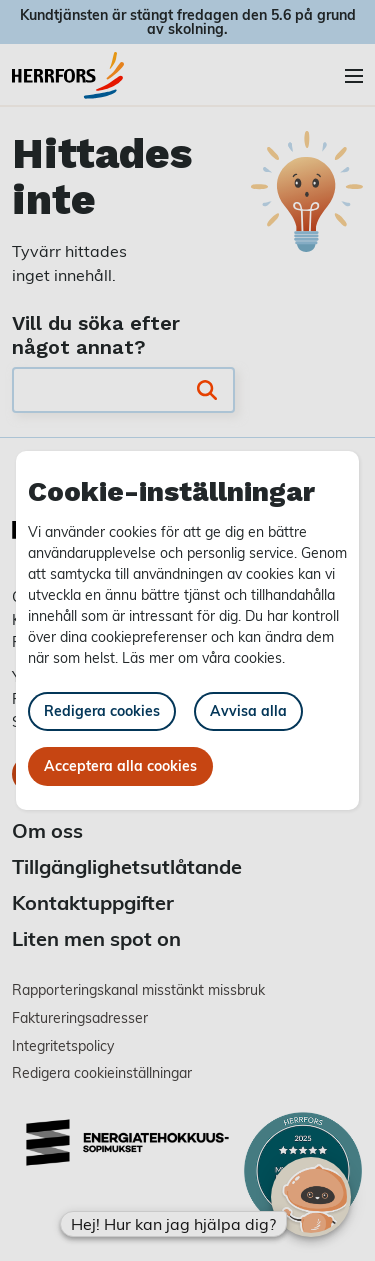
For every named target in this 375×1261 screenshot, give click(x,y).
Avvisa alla (248, 710)
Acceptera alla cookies (120, 765)
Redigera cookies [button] (102, 710)
